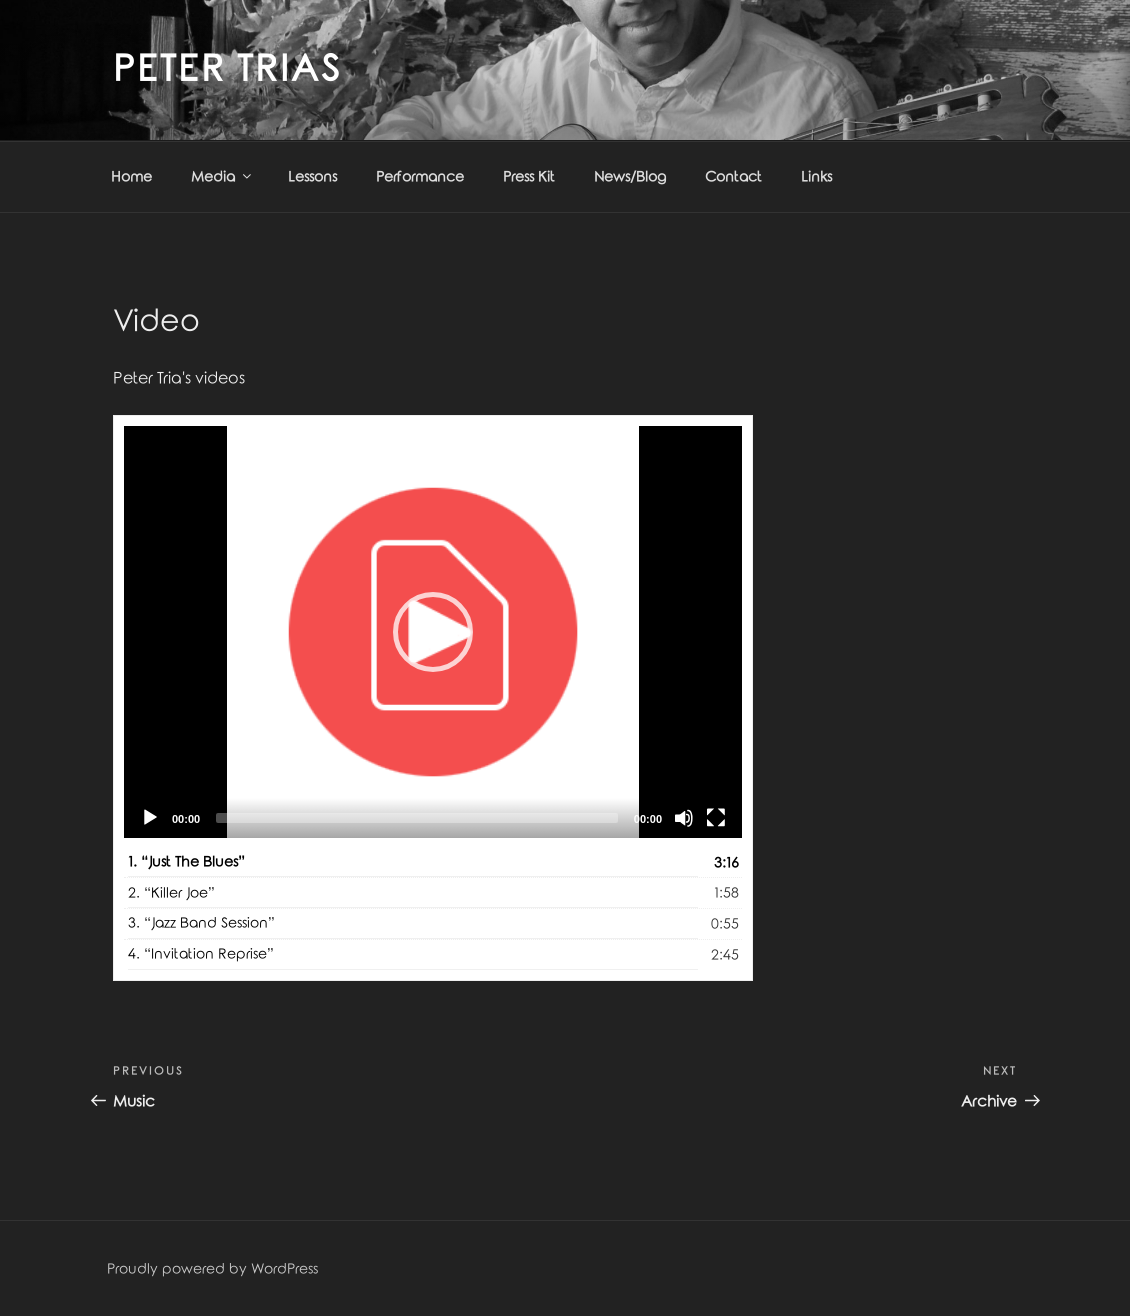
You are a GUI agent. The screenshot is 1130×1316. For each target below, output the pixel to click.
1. (186, 862)
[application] (433, 632)
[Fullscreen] (716, 818)
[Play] (150, 818)
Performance (420, 177)
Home (131, 177)
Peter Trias (227, 70)
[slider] (417, 818)
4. (201, 954)
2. (171, 893)
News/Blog (630, 177)
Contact (733, 177)
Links (816, 177)
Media (222, 176)
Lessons (312, 177)
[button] (433, 632)
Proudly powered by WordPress (212, 1269)
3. (201, 923)
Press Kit (529, 177)
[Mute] (684, 818)
